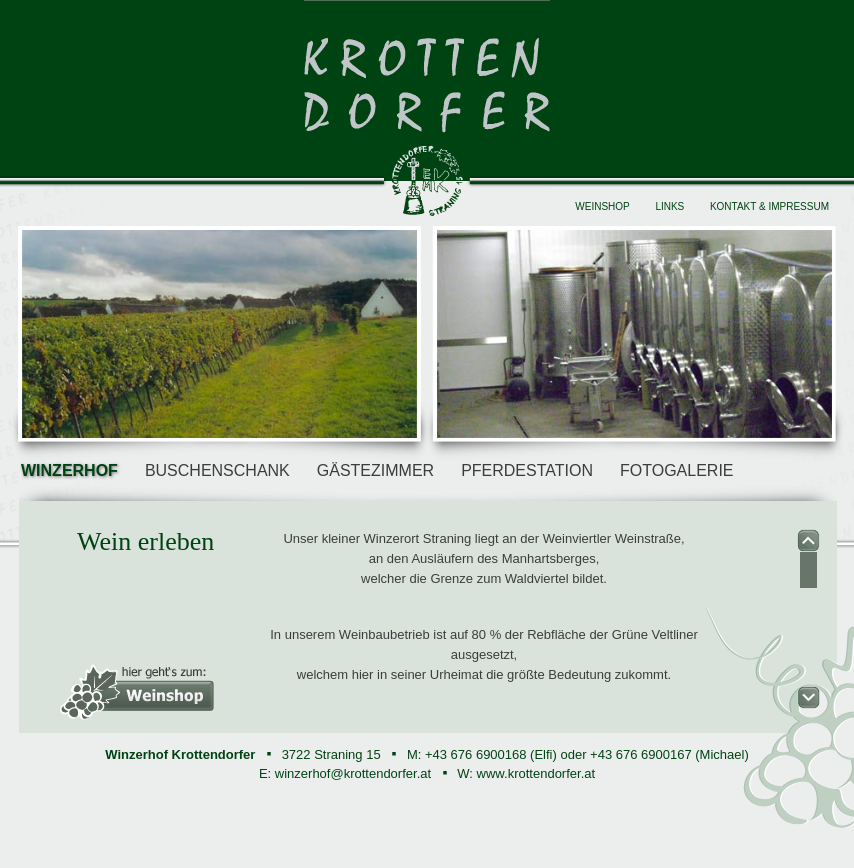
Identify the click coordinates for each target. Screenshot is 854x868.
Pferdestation (527, 470)
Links (669, 206)
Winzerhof (69, 470)
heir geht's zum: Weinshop (137, 692)
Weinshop (602, 206)
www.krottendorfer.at (536, 773)
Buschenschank (217, 470)
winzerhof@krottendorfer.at (353, 773)
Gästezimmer (375, 470)
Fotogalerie (677, 470)
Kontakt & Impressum (769, 206)
